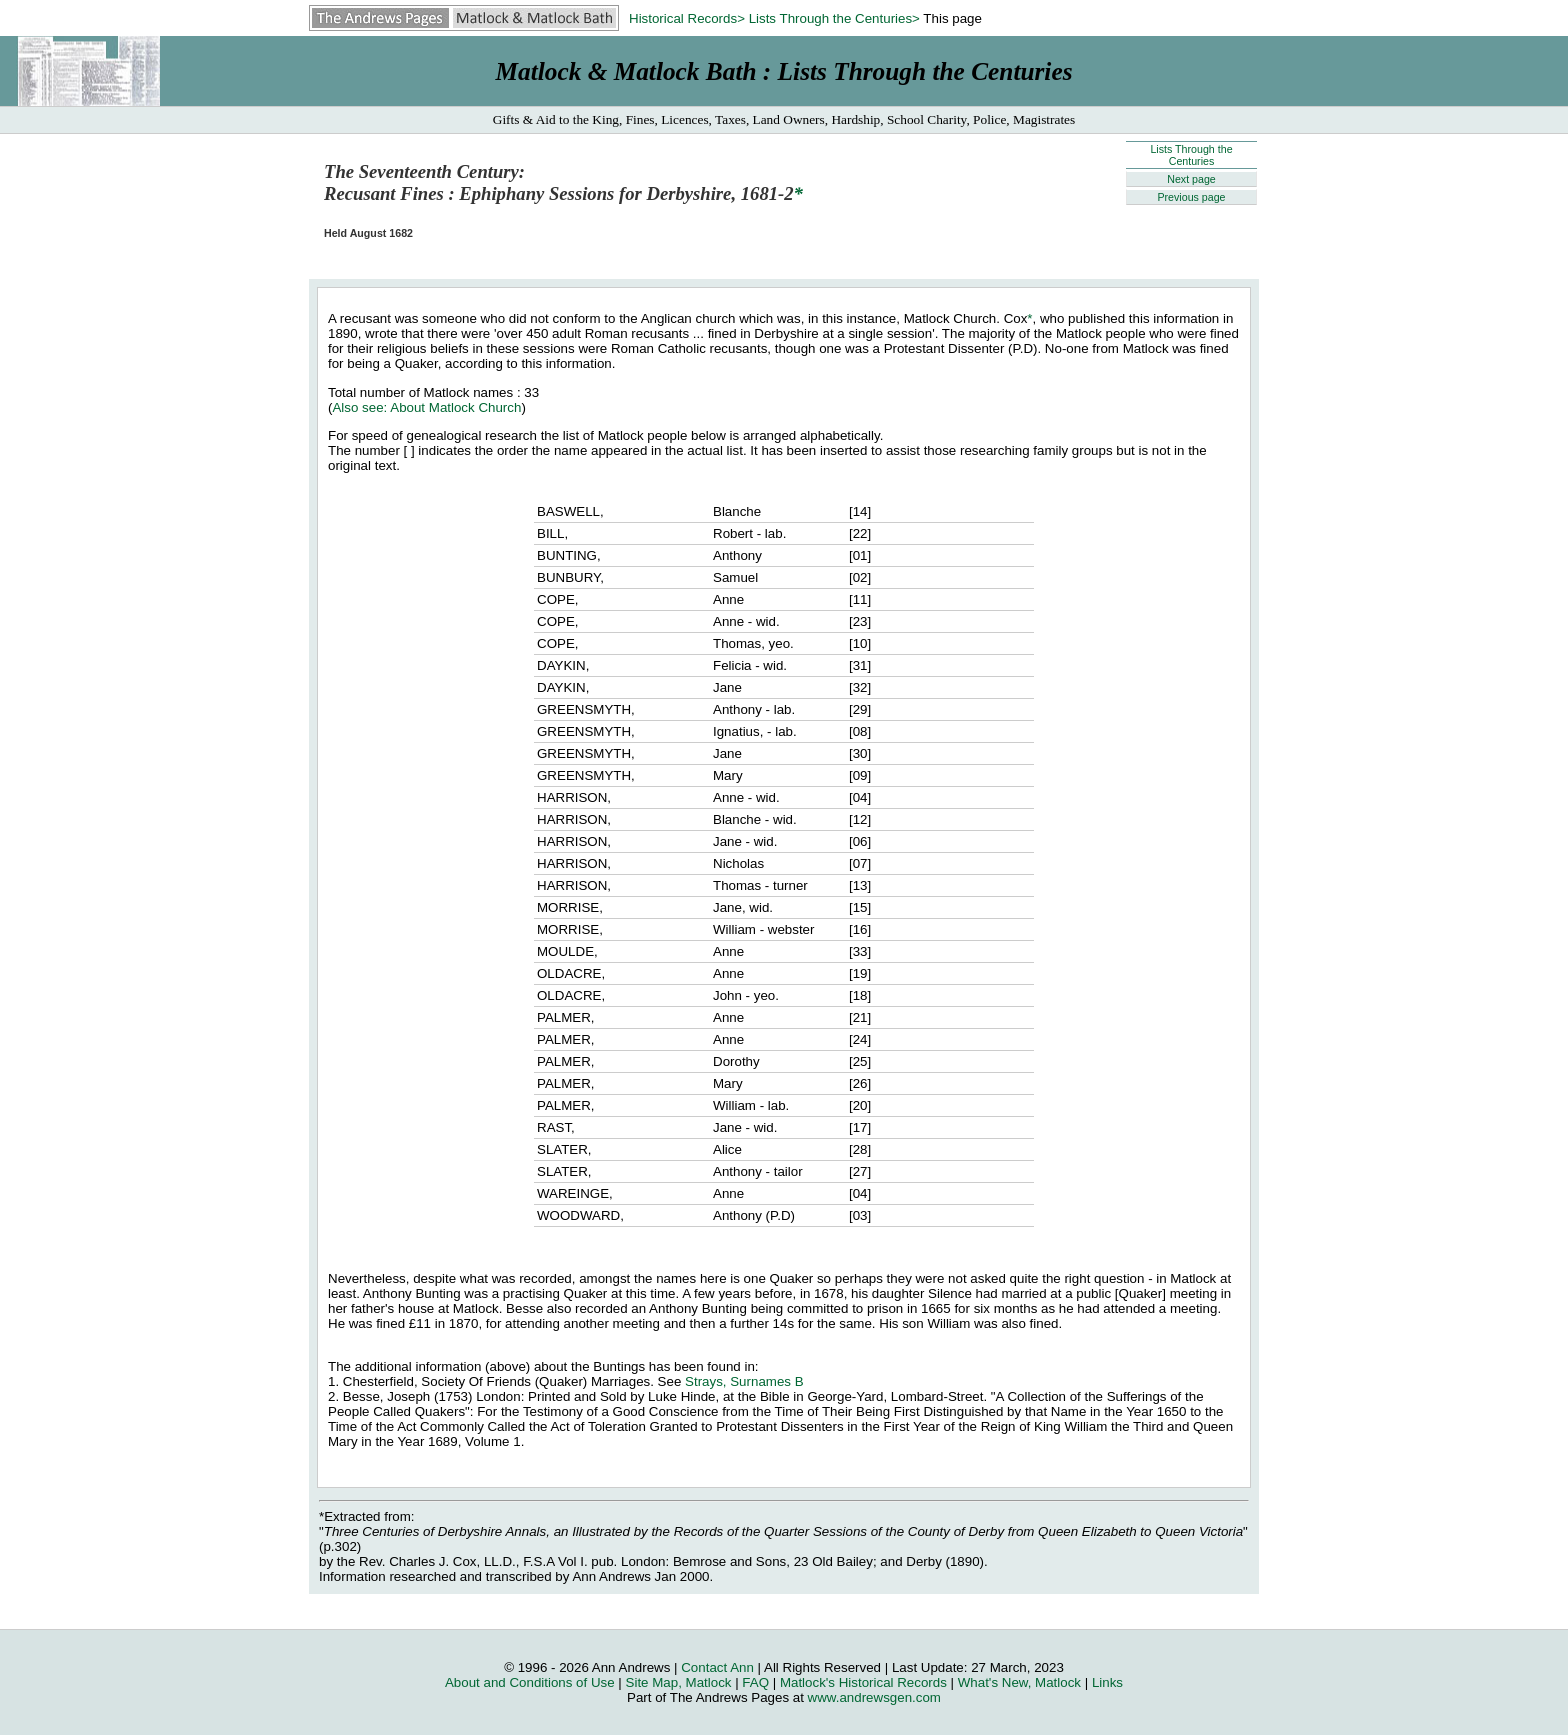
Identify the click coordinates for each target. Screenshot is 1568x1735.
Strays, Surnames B (744, 1381)
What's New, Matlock (1019, 1682)
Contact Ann (717, 1667)
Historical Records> (687, 18)
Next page (1191, 179)
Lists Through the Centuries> (834, 18)
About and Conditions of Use (530, 1682)
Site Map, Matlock (679, 1682)
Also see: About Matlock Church (426, 407)
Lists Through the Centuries (1191, 155)
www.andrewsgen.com (874, 1697)
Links (1107, 1682)
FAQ (755, 1682)
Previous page (1191, 197)
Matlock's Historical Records (863, 1682)
